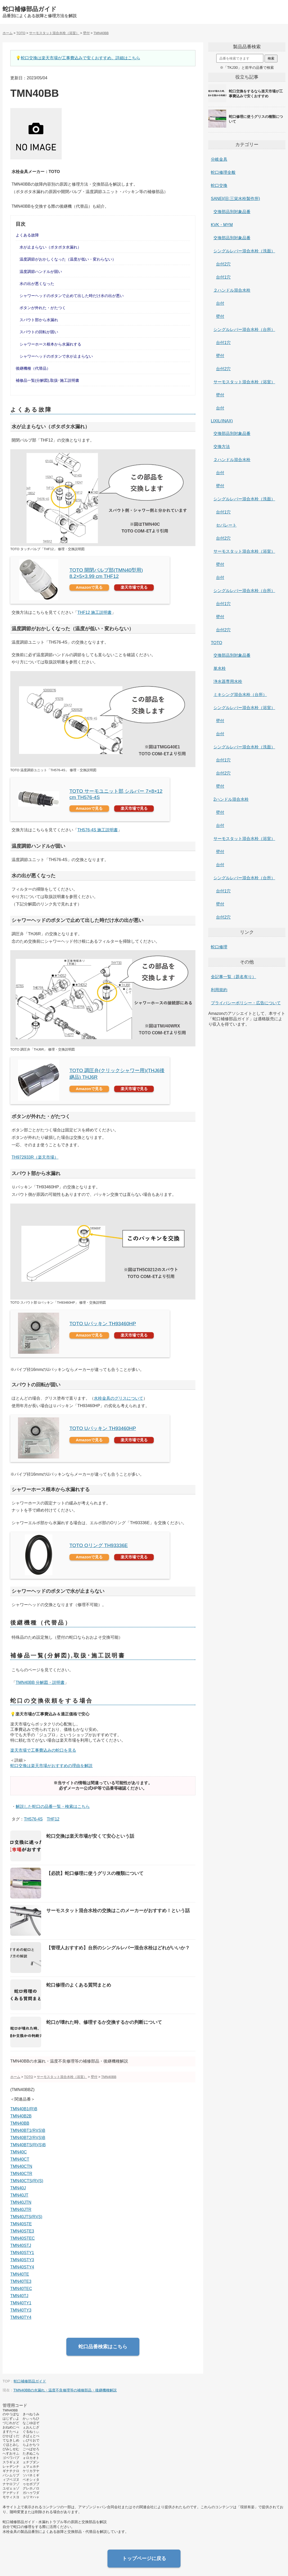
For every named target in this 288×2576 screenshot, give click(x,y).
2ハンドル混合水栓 (231, 799)
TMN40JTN (20, 2202)
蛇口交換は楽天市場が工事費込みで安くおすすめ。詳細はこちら (80, 58)
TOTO (216, 643)
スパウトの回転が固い (39, 332)
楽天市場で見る (134, 587)
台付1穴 (223, 277)
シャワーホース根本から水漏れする (50, 344)
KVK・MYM (222, 225)
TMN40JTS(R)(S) (26, 2217)
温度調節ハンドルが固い (41, 271)
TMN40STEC (22, 2238)
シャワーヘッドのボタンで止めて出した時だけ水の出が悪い (72, 295)
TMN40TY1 (20, 2303)
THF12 (53, 1819)
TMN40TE (19, 2274)
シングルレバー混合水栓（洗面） (244, 251)
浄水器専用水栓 (227, 681)
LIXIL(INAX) (222, 421)
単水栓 (219, 668)
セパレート (226, 525)
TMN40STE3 (22, 2231)
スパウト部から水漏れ (39, 320)
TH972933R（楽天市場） (35, 1157)
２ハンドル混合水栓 (231, 290)
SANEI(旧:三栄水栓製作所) (235, 198)
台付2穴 (223, 264)
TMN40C (18, 2152)
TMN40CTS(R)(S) (26, 2181)
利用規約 (219, 990)
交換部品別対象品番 (231, 211)
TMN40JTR (20, 2209)
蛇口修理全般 (223, 172)
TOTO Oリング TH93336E (98, 1545)
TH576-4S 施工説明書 (97, 830)
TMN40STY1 (22, 2252)
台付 (220, 303)
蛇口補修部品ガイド (30, 9)
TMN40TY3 (20, 2310)
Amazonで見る (89, 587)
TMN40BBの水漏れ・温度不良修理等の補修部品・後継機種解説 (65, 2390)
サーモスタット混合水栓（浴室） (244, 382)
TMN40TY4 (20, 2317)
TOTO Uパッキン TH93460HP (102, 1323)
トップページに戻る (144, 2558)
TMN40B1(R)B (23, 2109)
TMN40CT (19, 2159)
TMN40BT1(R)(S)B (27, 2130)
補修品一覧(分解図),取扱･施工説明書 (47, 380)
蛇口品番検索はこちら (102, 2346)
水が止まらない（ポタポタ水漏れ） (50, 247)
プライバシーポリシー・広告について (246, 1003)
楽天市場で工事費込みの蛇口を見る (43, 1750)
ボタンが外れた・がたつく (43, 308)
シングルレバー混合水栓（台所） (244, 329)
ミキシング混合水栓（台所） (240, 694)
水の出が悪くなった (37, 283)
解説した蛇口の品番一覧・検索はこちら (53, 1806)
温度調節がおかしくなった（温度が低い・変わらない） (68, 259)
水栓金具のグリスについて (118, 1398)
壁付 (220, 316)
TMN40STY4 (22, 2267)
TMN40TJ (19, 2296)
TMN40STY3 (22, 2260)
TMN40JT (19, 2195)
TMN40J (18, 2188)
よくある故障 (27, 235)
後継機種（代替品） (33, 368)
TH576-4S (33, 1819)
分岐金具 (219, 159)
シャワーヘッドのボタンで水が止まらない (56, 356)
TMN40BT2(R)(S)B (27, 2137)
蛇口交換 (219, 185)
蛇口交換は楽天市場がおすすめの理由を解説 (51, 1765)
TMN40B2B (21, 2116)
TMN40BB (19, 2123)
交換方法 (221, 446)
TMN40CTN (21, 2166)
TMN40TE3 (20, 2281)
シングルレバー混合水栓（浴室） (244, 707)
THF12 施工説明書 (94, 612)
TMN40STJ (20, 2245)
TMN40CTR (21, 2173)
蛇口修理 (219, 947)
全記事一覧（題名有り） (233, 977)
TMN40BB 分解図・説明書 (40, 1682)
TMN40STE (21, 2224)
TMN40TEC (21, 2288)
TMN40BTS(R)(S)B (28, 2145)
